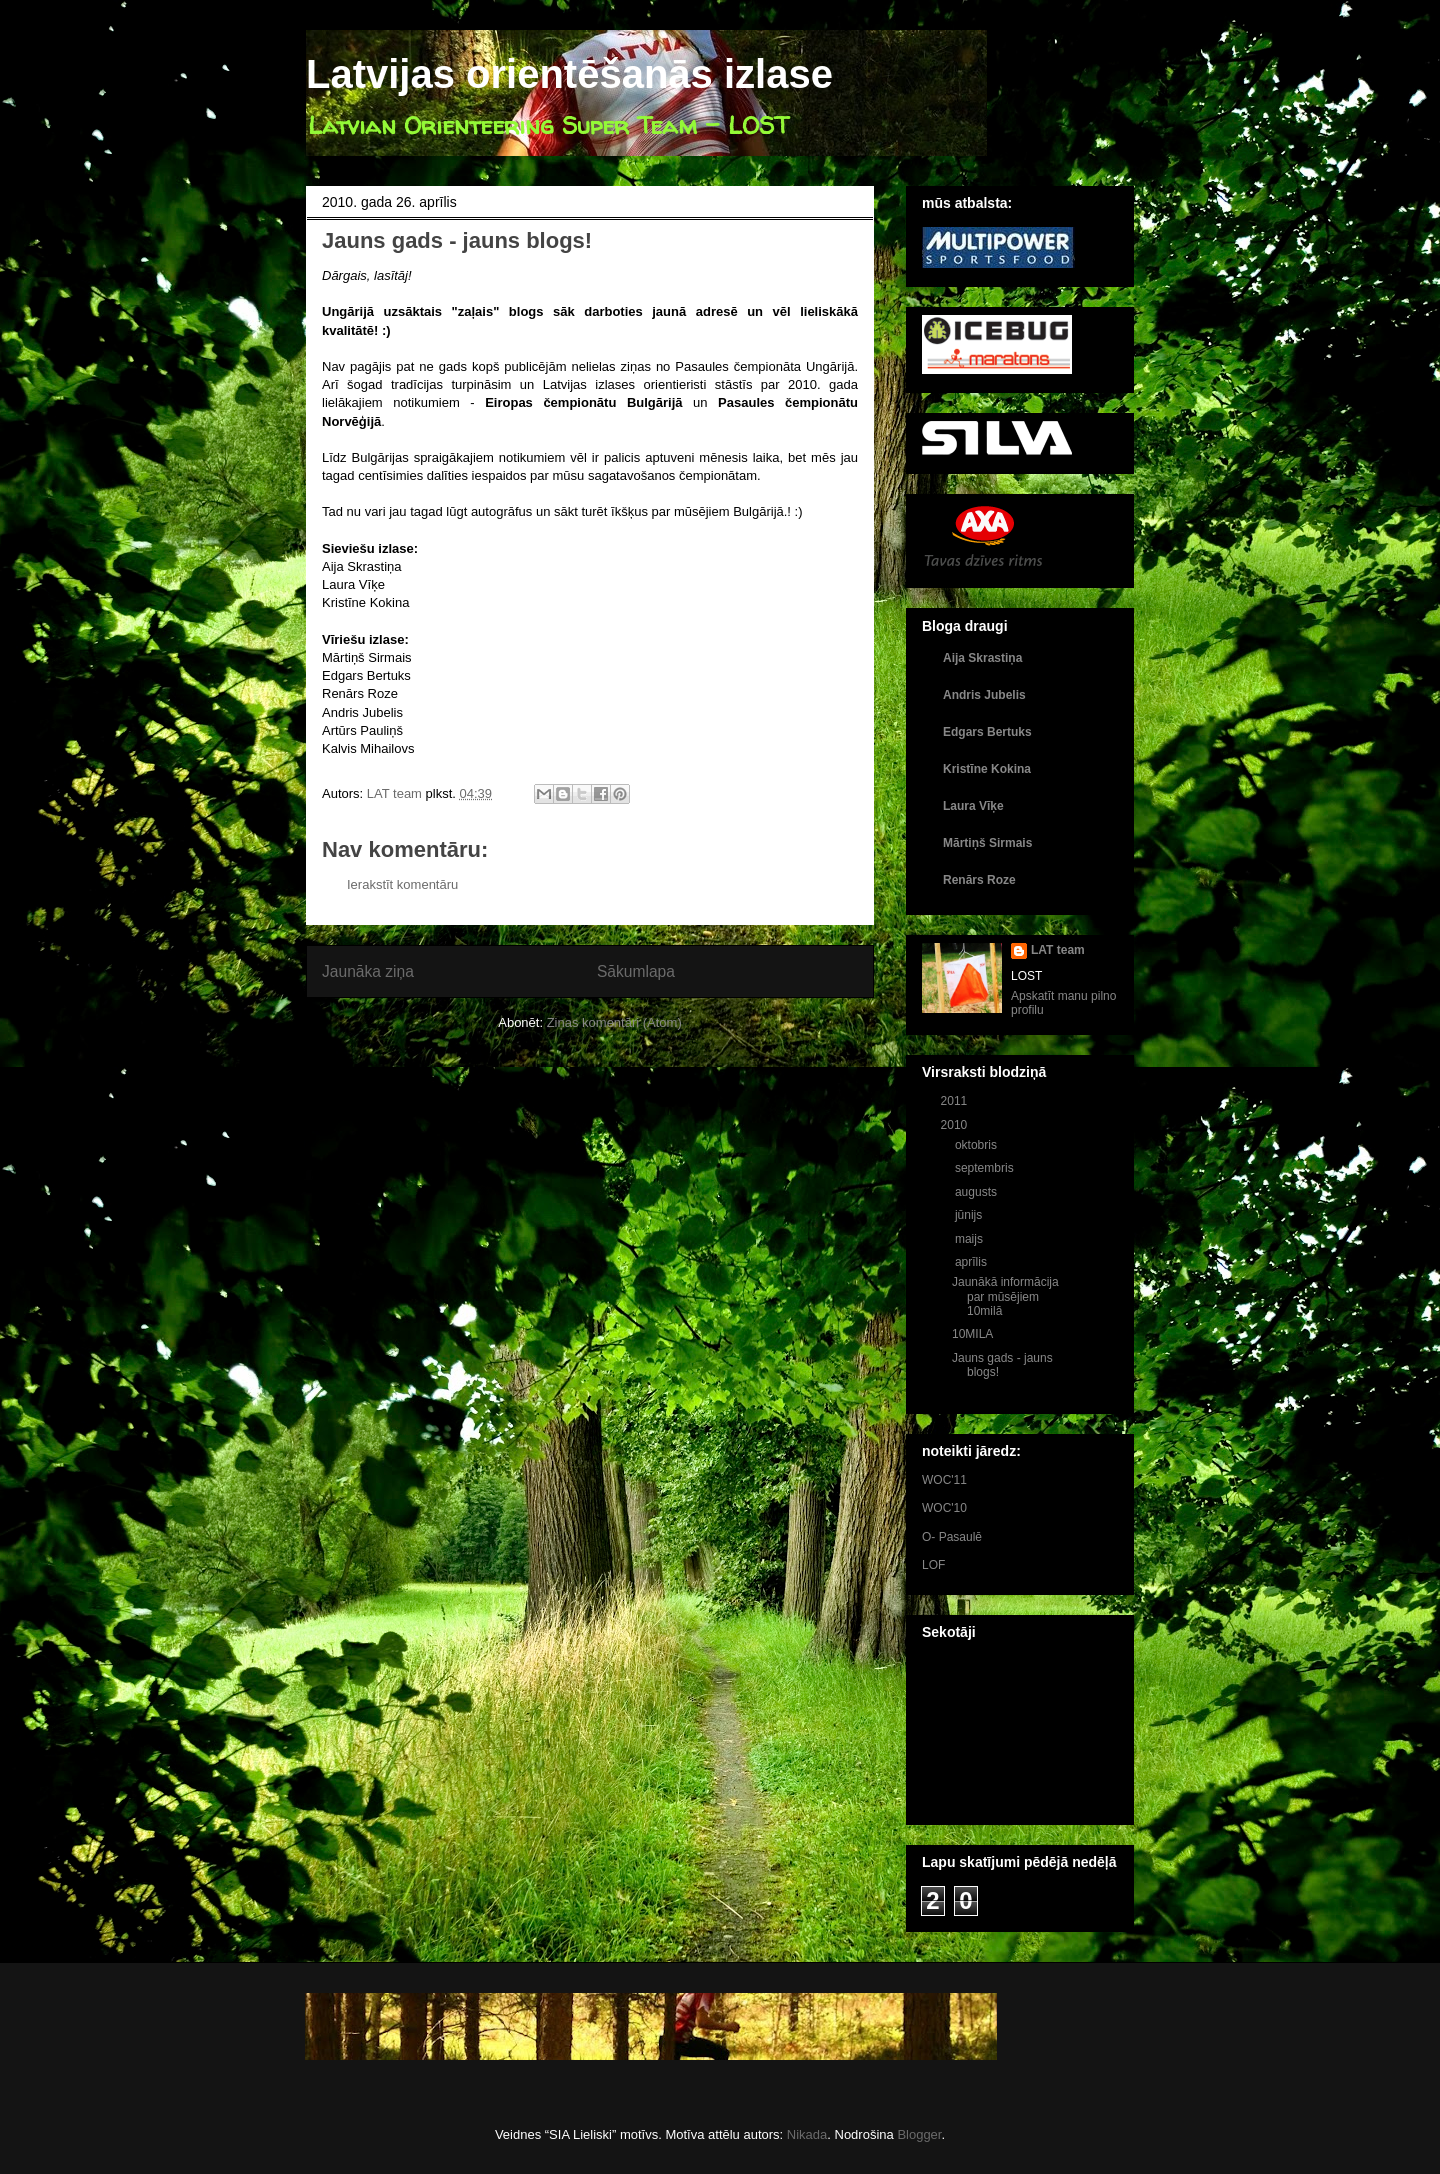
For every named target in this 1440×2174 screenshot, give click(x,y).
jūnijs (970, 1215)
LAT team (1058, 950)
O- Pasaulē (952, 1537)
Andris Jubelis (984, 695)
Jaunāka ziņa (368, 971)
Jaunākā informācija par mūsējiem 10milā (1005, 1296)
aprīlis (972, 1262)
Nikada (807, 2134)
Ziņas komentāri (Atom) (614, 1022)
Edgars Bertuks (987, 732)
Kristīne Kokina (987, 769)
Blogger (919, 2134)
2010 (956, 1125)
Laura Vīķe (973, 806)
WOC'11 (944, 1480)
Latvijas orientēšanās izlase (569, 74)
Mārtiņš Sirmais (987, 843)
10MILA (972, 1334)
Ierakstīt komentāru (402, 884)
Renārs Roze (979, 880)
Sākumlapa (636, 971)
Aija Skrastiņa (982, 658)
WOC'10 (944, 1508)
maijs (970, 1239)
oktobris (977, 1145)
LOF (933, 1565)
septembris (986, 1168)
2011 (956, 1101)
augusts (977, 1192)
